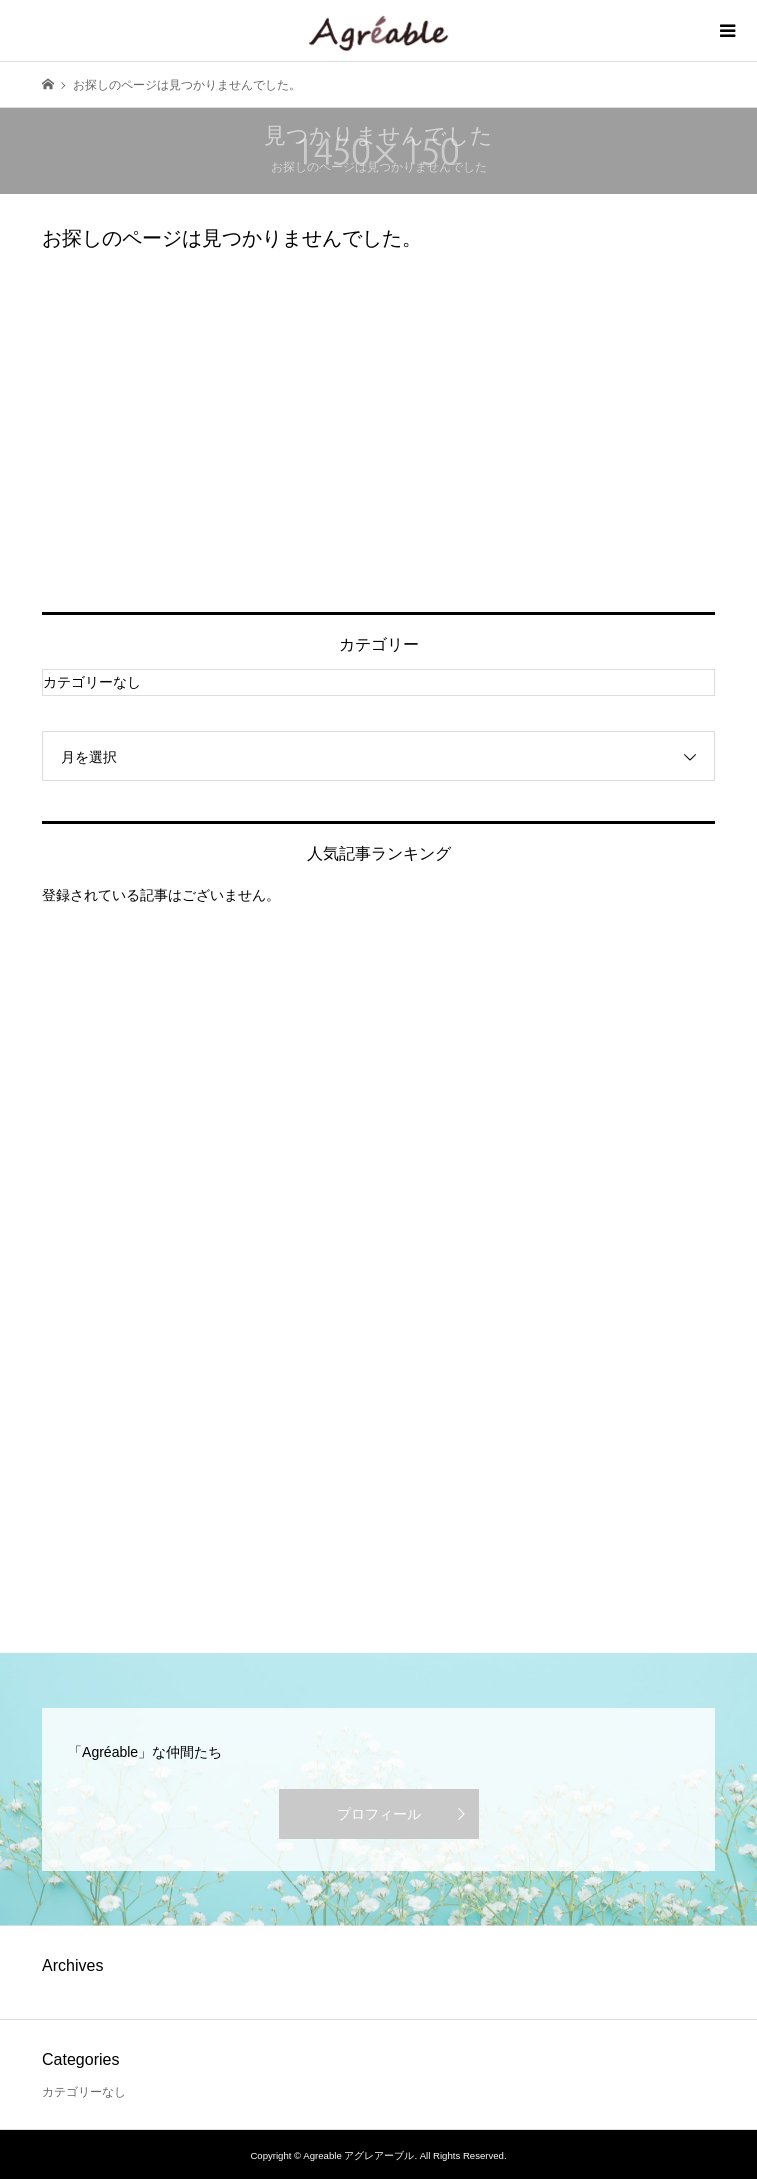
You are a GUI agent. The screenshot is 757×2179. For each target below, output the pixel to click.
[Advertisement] (378, 432)
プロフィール (379, 1814)
